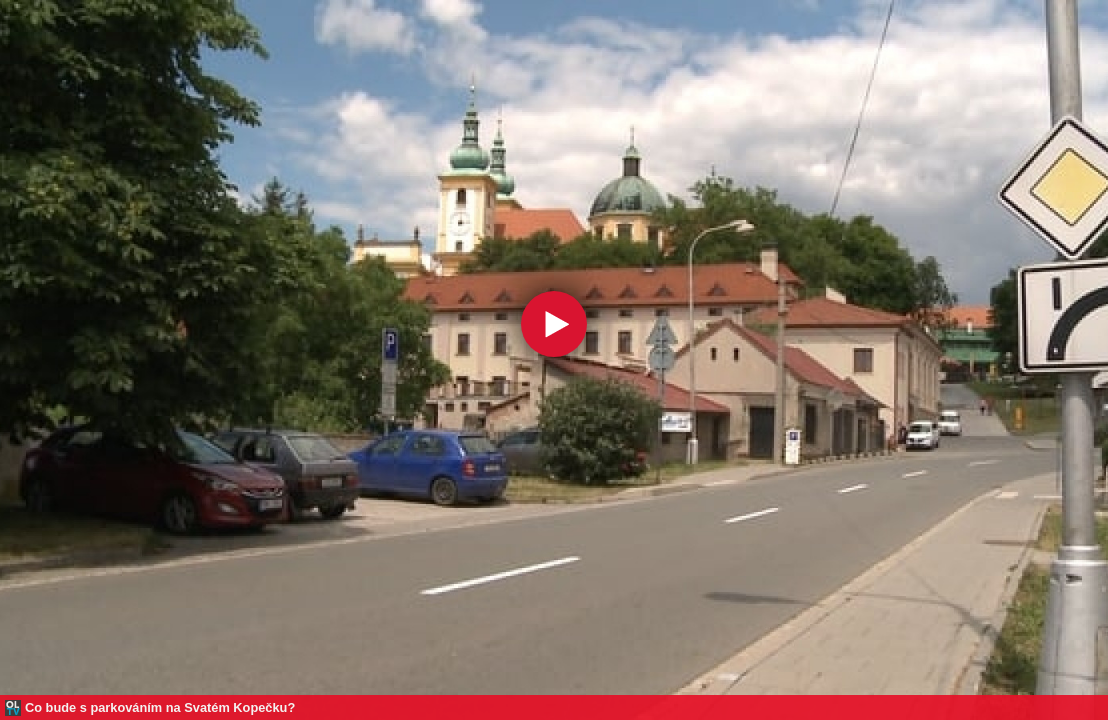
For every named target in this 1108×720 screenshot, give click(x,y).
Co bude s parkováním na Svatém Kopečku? (160, 707)
